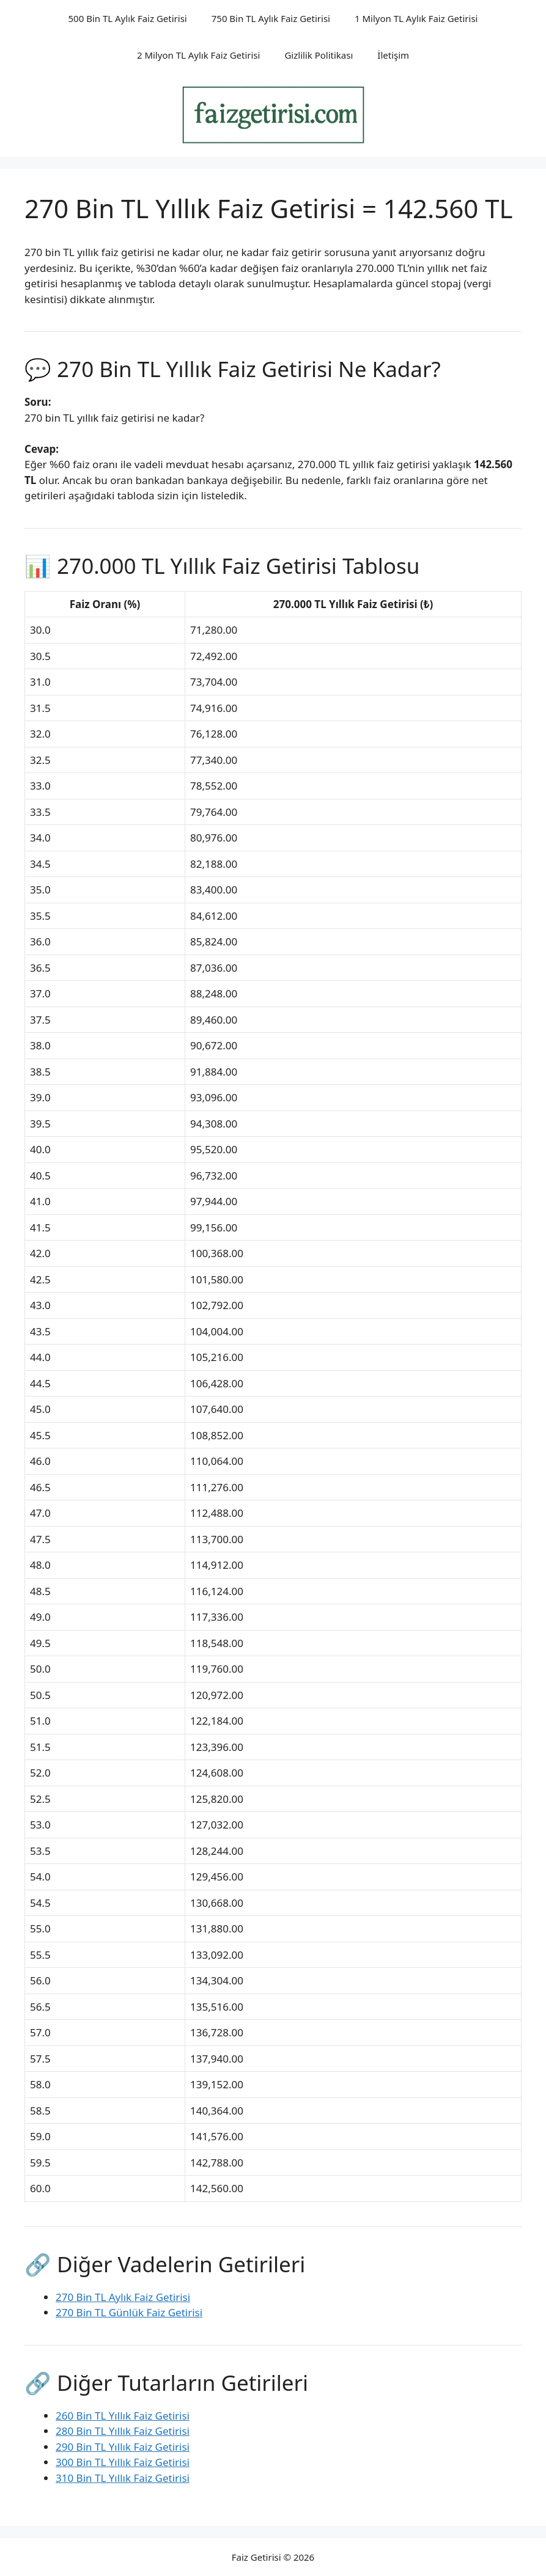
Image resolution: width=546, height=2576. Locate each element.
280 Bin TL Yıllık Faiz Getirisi (123, 2431)
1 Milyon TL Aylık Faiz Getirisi (416, 18)
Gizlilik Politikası (318, 55)
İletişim (393, 55)
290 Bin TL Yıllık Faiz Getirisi (123, 2447)
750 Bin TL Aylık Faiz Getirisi (271, 18)
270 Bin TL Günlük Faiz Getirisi (129, 2312)
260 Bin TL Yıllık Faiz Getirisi (123, 2416)
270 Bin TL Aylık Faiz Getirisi (123, 2297)
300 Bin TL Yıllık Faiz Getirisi (123, 2462)
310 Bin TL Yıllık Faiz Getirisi (123, 2478)
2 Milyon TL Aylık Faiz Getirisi (198, 55)
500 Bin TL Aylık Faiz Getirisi (127, 18)
